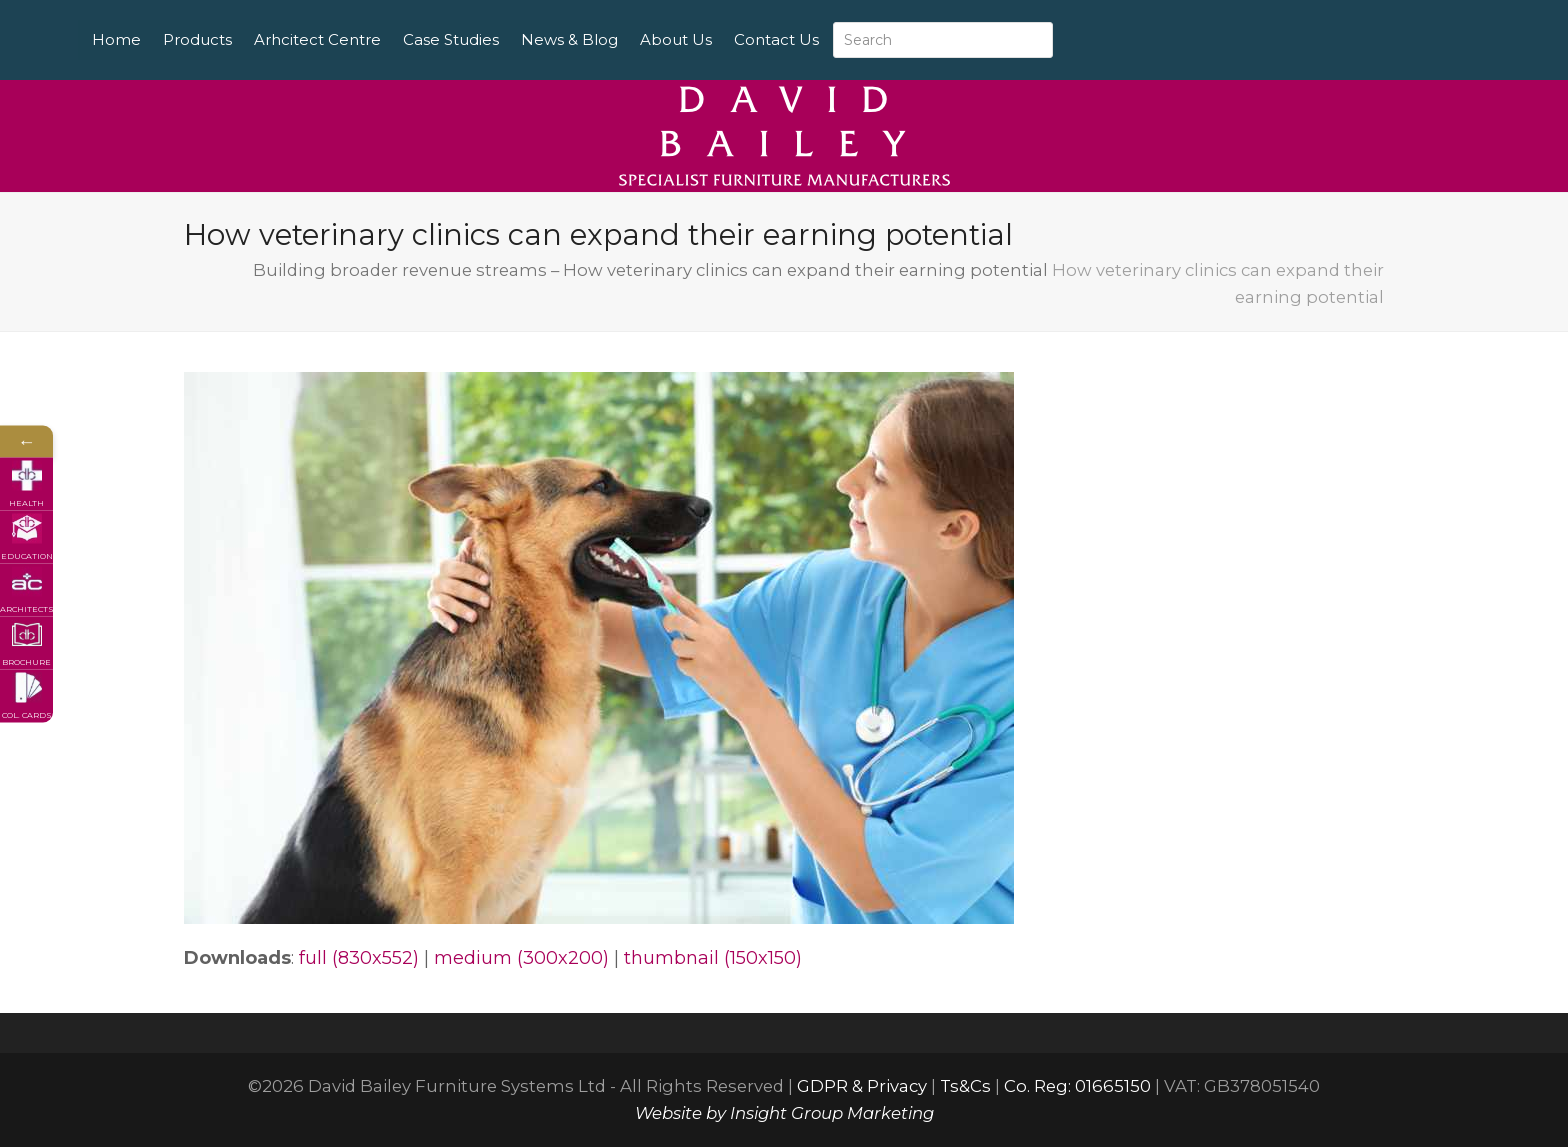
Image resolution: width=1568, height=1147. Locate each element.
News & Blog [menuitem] (637, 39)
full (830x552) (359, 958)
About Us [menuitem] (744, 39)
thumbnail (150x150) (713, 958)
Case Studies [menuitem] (519, 39)
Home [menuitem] (184, 39)
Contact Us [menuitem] (844, 39)
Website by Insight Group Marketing (784, 1113)
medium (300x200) (521, 958)
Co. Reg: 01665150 (1077, 1086)
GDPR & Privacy (862, 1086)
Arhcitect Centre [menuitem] (385, 39)
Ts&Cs (965, 1086)
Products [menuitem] (265, 39)
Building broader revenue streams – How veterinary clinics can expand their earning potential (650, 270)
